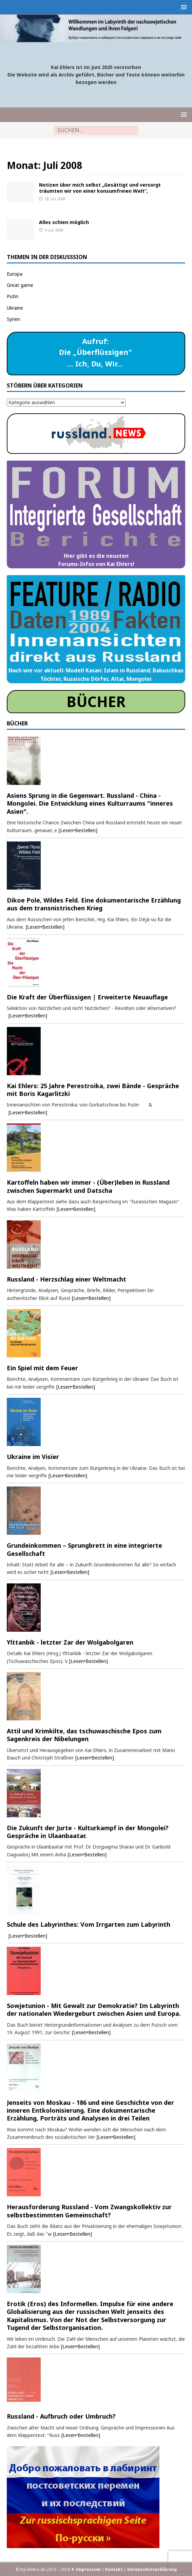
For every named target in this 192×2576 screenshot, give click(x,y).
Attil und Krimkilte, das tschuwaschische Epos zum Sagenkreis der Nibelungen (84, 1735)
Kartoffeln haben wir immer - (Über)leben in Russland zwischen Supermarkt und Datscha (88, 1186)
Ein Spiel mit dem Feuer (42, 1368)
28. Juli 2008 (54, 198)
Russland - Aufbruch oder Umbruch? (61, 2416)
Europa (14, 274)
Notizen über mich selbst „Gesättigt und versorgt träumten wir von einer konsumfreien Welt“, (100, 188)
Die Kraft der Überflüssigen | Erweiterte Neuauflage (87, 997)
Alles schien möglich (64, 222)
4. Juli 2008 (53, 230)
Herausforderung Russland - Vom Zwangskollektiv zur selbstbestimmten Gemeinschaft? (89, 2211)
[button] (182, 7)
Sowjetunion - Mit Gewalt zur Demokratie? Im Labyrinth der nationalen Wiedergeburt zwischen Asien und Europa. (94, 2009)
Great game (20, 285)
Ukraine (15, 308)
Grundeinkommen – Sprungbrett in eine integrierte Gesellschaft (84, 1549)
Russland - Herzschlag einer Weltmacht (66, 1279)
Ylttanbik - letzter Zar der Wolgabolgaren (70, 1642)
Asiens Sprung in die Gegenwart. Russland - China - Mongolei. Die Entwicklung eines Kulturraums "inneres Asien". (90, 803)
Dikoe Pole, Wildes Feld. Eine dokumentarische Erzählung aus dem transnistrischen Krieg (94, 904)
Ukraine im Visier (33, 1457)
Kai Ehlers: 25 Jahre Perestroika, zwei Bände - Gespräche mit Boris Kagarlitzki (93, 1090)
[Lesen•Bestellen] (78, 830)
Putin (12, 296)
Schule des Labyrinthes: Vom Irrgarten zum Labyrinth (88, 1924)
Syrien (13, 319)
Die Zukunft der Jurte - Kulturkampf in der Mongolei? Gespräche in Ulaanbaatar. (88, 1832)
